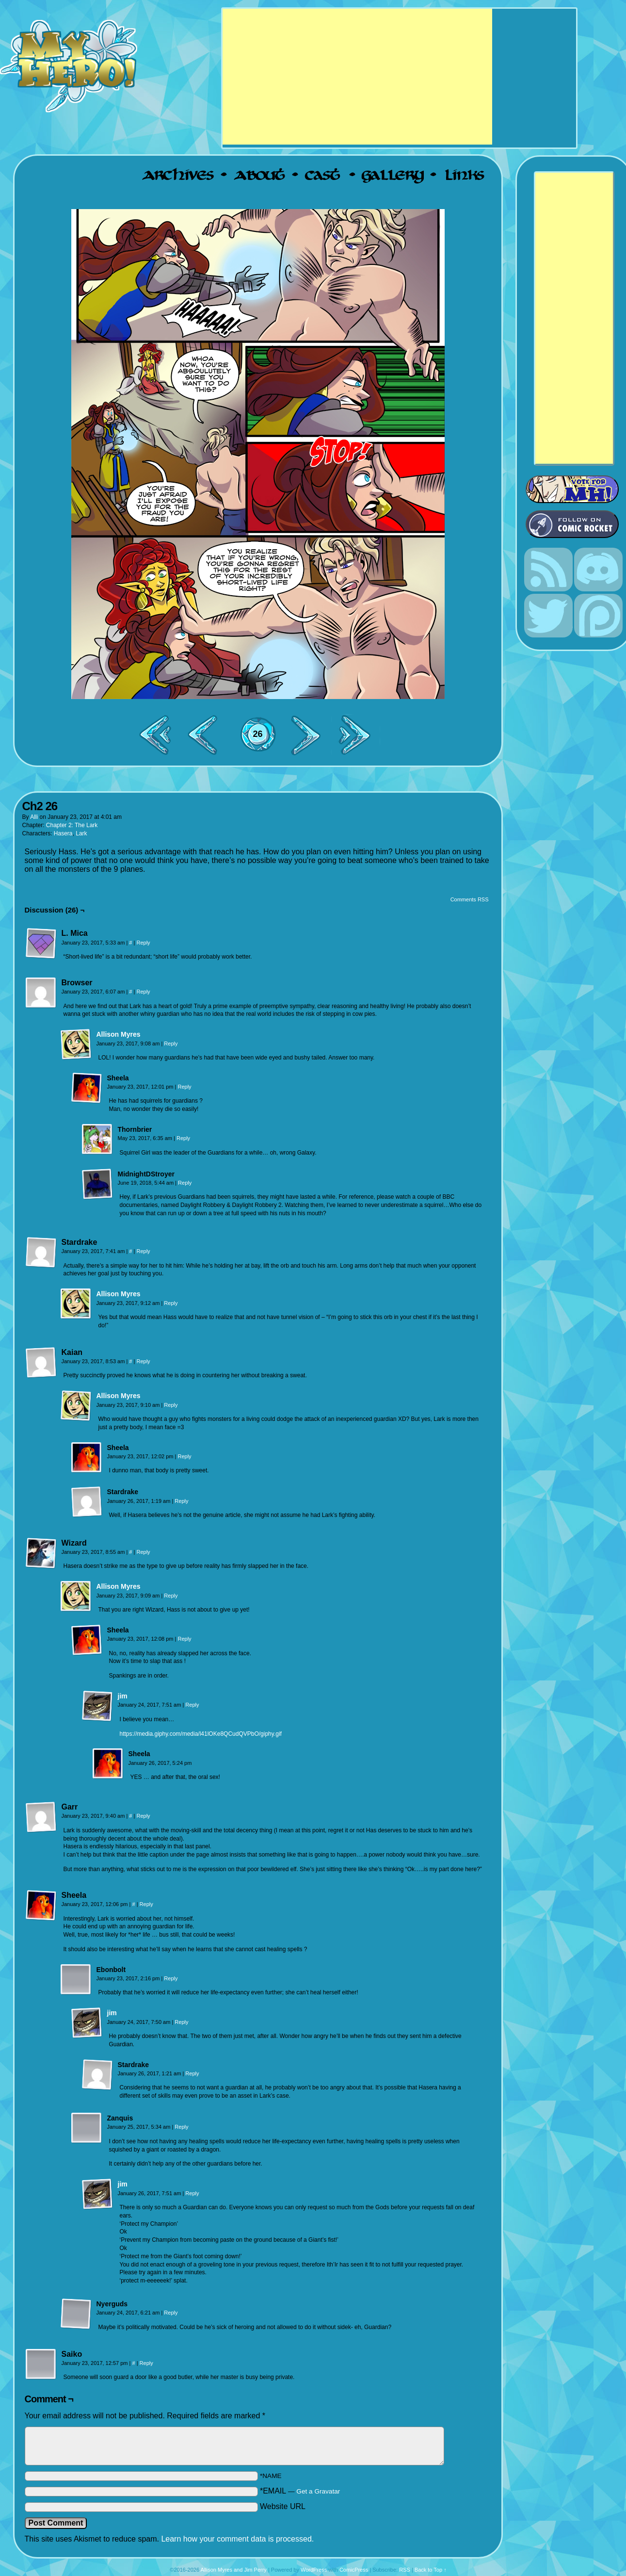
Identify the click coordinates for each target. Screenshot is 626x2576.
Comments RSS (469, 899)
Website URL (282, 2506)
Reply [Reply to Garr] (143, 1816)
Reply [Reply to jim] (192, 1705)
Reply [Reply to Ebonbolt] (170, 1978)
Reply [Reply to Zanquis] (181, 2127)
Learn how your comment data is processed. (237, 2539)
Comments (258, 742)
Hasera (63, 833)
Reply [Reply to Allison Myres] (170, 1043)
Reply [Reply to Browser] (143, 992)
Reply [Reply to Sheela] (184, 1087)
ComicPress (353, 2570)
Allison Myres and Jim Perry (234, 2570)
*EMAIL (300, 2491)
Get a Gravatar (318, 2491)
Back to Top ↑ (431, 2570)
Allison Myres (118, 1034)
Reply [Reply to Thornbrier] (183, 1138)
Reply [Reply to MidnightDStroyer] (185, 1183)
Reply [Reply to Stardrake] (143, 1251)
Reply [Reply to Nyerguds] (170, 2312)
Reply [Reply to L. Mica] (143, 943)
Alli (34, 817)
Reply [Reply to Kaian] (143, 1361)
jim (123, 1696)
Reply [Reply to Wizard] (143, 1552)
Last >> (358, 734)
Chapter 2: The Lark (72, 825)
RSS (404, 2570)
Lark (81, 833)
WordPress (314, 2570)
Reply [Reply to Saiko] (146, 2363)
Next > (310, 734)
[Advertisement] (357, 77)
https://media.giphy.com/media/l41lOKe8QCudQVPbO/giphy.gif (201, 1733)
